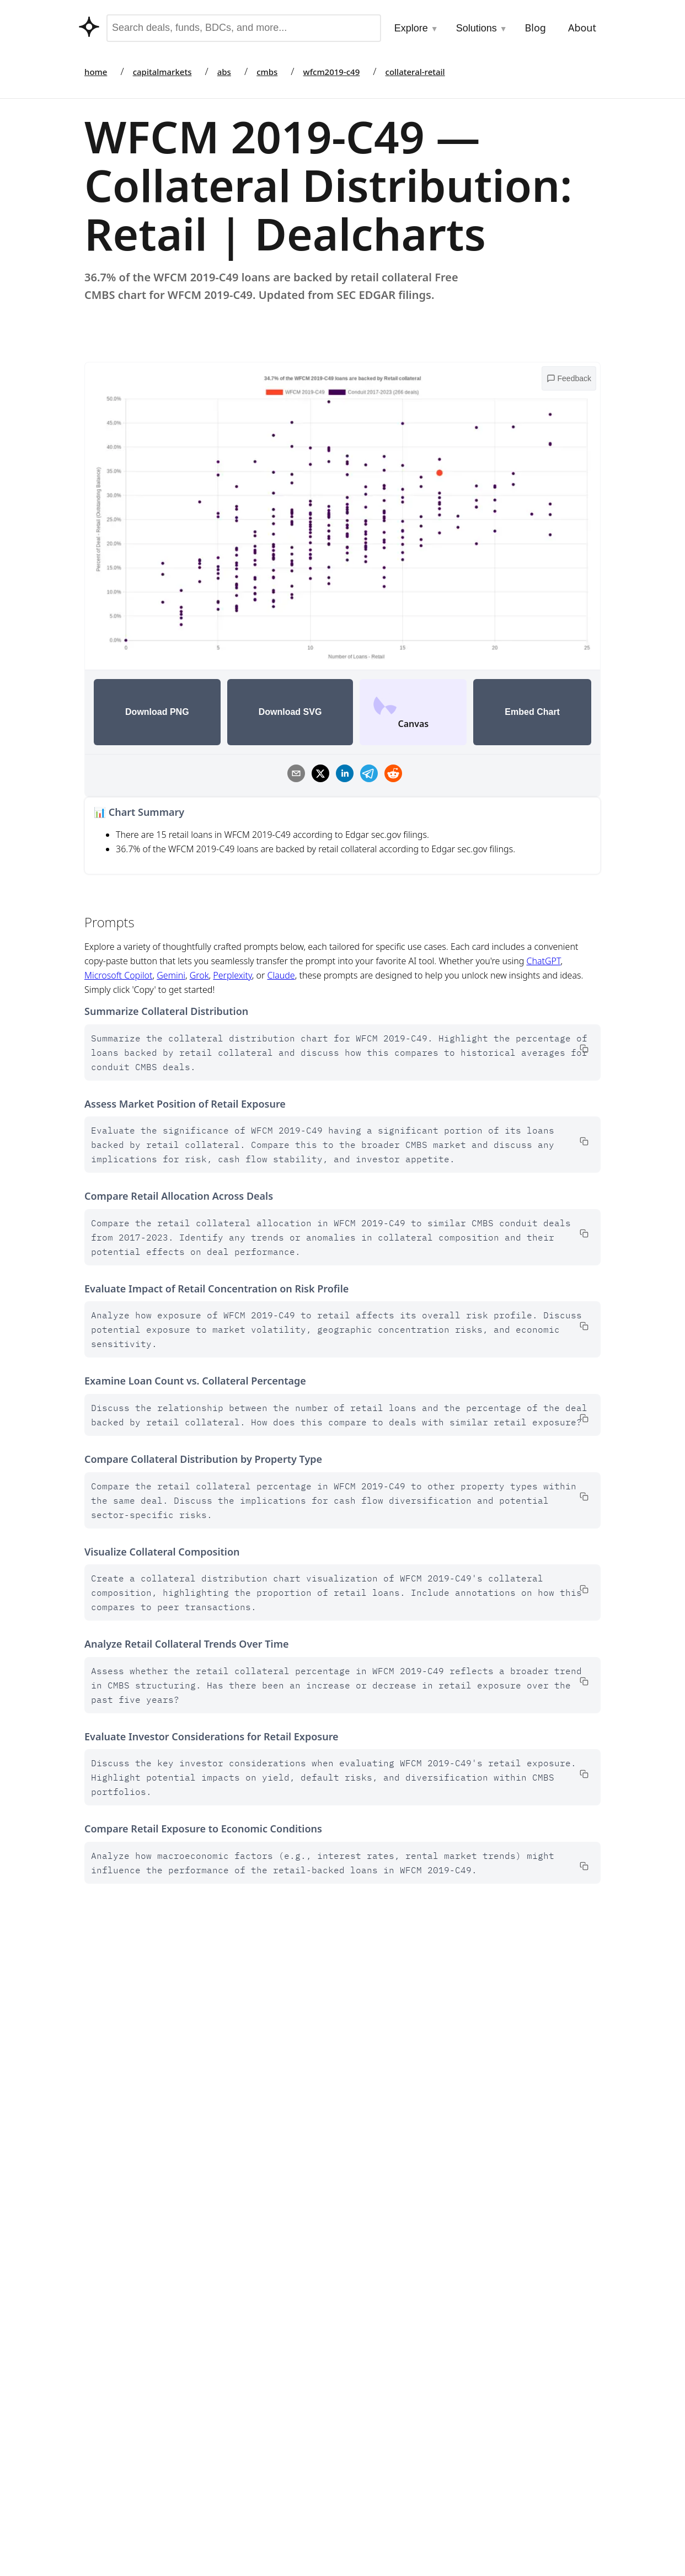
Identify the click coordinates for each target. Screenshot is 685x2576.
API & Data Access (270, 2508)
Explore (416, 28)
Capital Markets (384, 2419)
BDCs (364, 2486)
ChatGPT (544, 961)
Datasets (251, 2530)
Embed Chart (532, 712)
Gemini (171, 975)
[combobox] (243, 28)
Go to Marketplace (121, 2114)
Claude (281, 975)
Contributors (259, 2464)
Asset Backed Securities (400, 2530)
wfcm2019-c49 (331, 71)
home (95, 71)
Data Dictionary (458, 2114)
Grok (199, 975)
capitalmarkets (162, 71)
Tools (244, 2419)
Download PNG (157, 712)
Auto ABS (372, 2464)
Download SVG (290, 712)
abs (224, 71)
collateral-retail (415, 71)
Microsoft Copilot (118, 975)
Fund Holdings (382, 2508)
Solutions (481, 28)
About (582, 27)
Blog (535, 27)
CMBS (365, 2441)
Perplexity (232, 975)
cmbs (266, 71)
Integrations (258, 2441)
